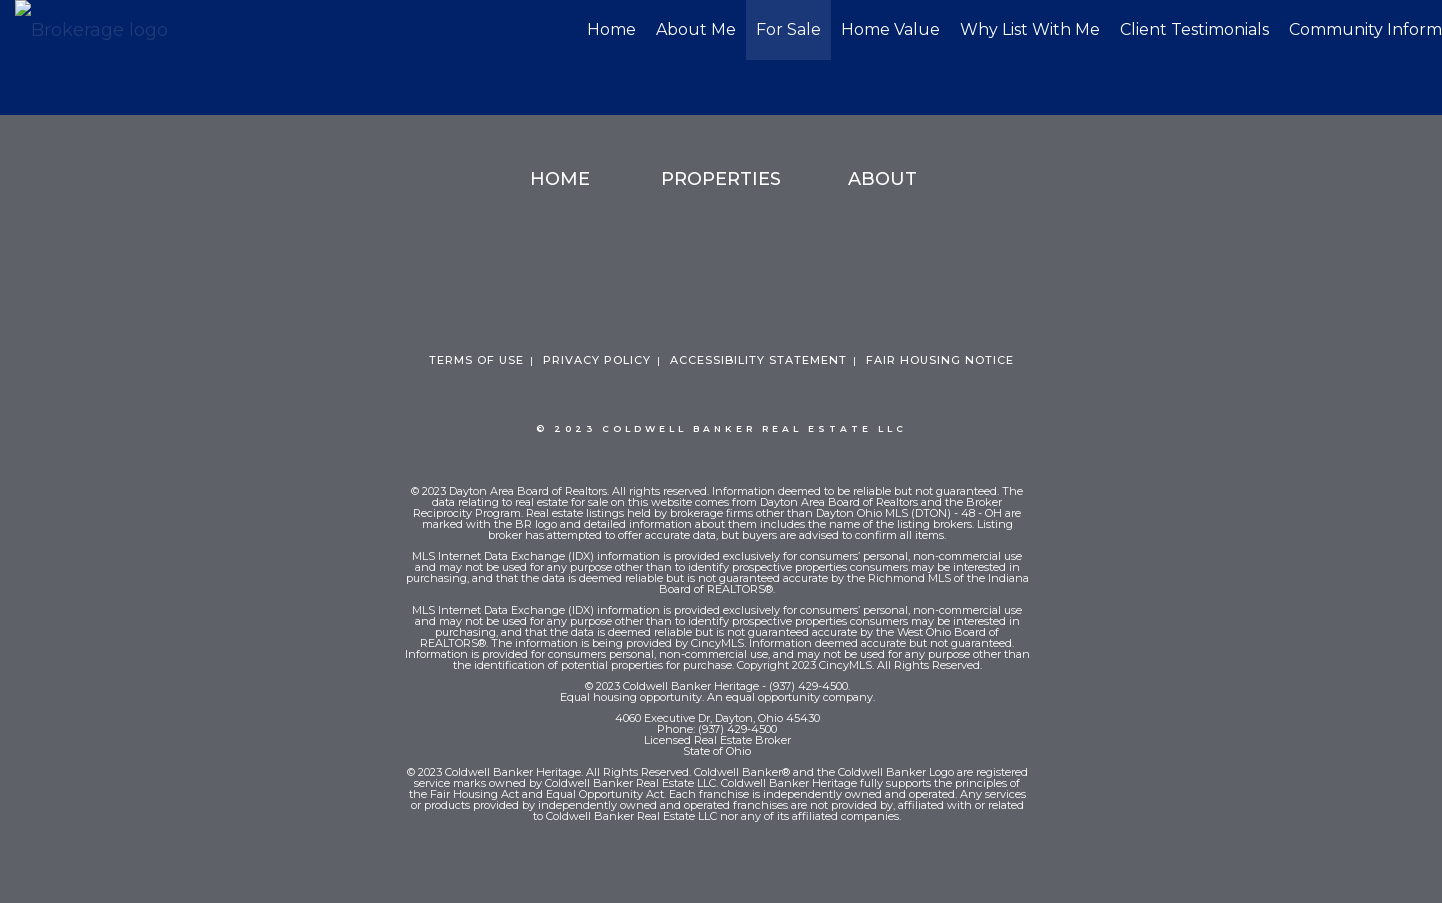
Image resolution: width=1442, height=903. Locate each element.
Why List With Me (1030, 29)
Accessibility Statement (758, 360)
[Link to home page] (101, 31)
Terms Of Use (476, 360)
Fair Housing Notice (940, 360)
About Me (696, 29)
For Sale (788, 29)
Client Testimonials (1194, 29)
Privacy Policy (597, 360)
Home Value (890, 29)
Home (611, 29)
